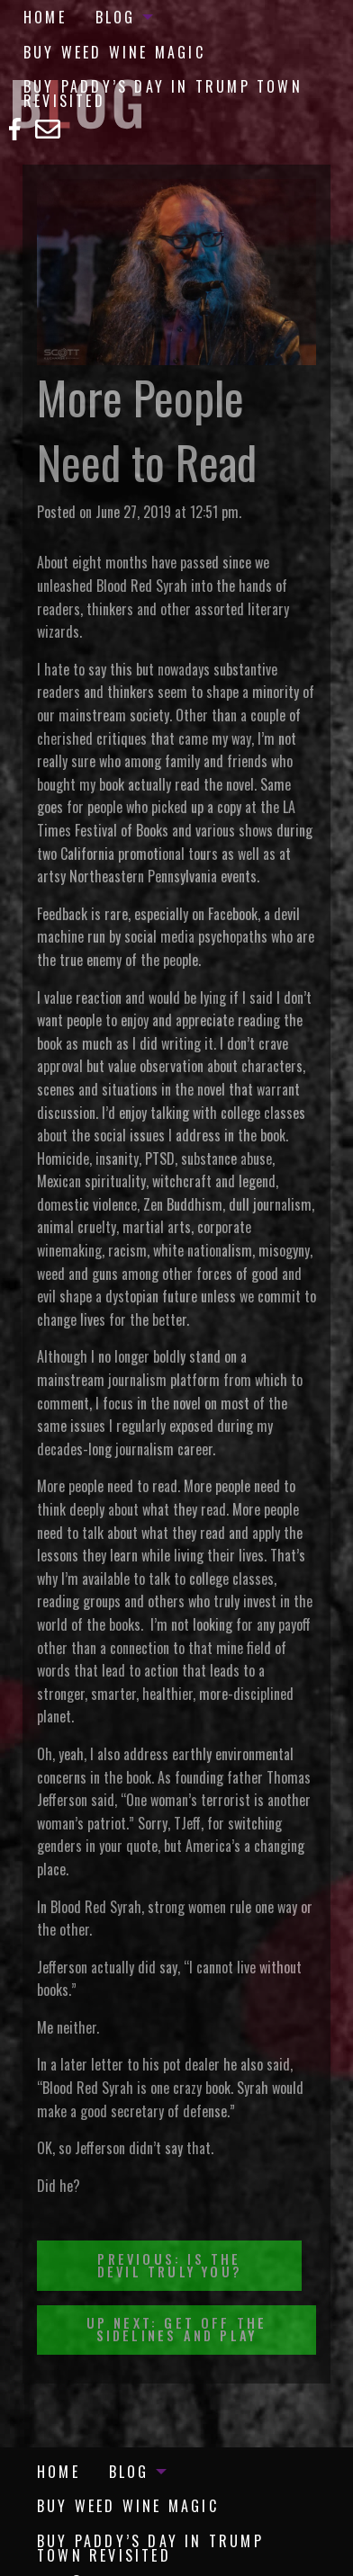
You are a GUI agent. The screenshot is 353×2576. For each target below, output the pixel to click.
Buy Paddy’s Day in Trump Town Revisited (163, 94)
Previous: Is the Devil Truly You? (169, 2265)
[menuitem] (45, 17)
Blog (115, 17)
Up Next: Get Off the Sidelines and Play (176, 2329)
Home (45, 17)
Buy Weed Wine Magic (114, 52)
